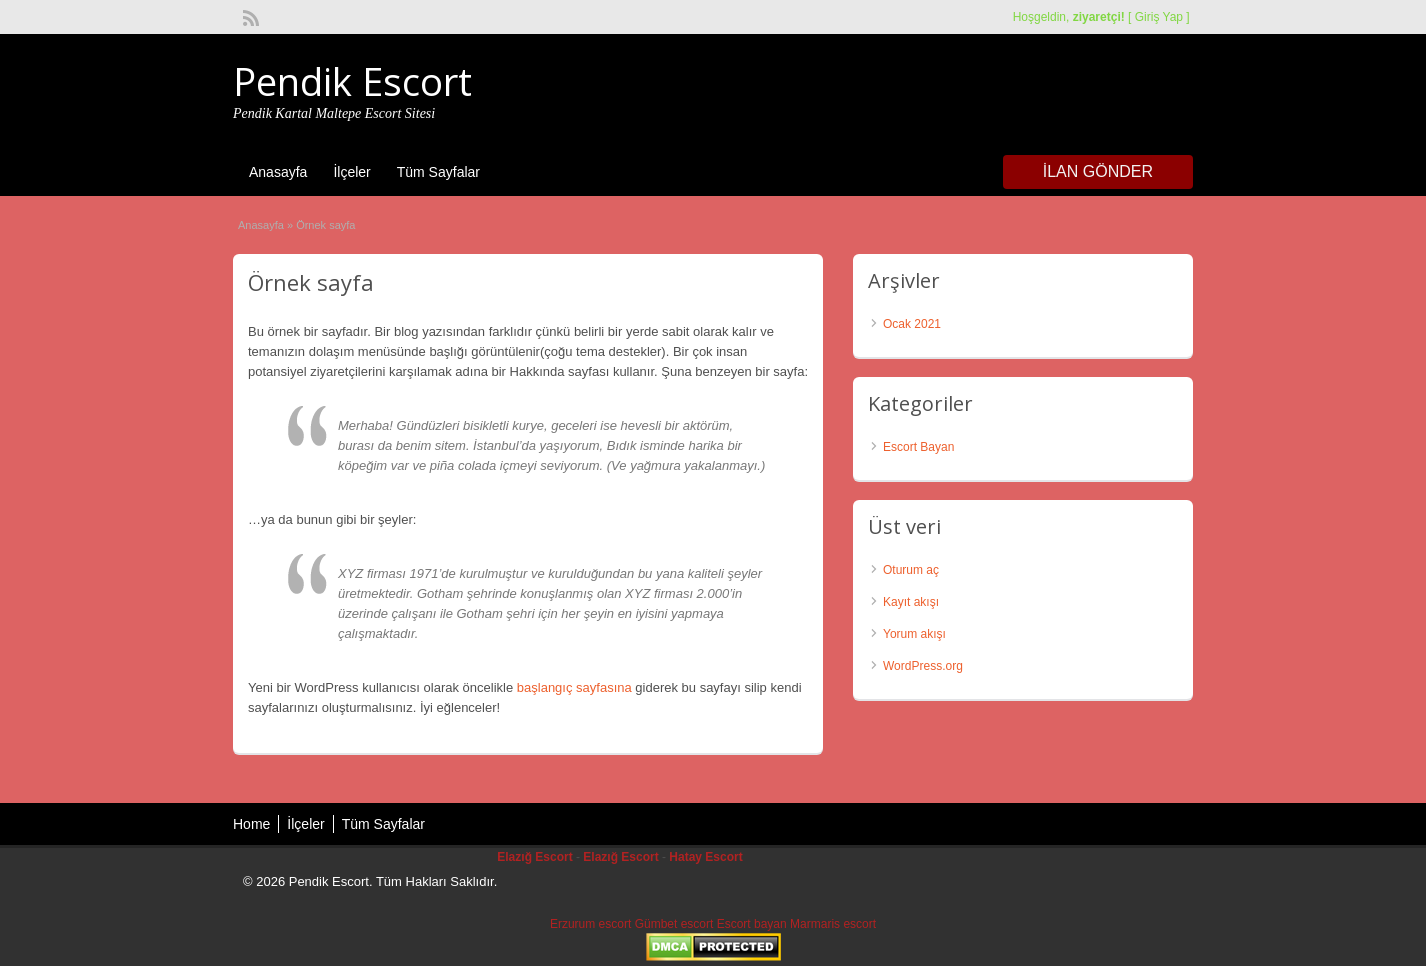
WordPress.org (923, 666)
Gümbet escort (674, 924)
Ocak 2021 (912, 324)
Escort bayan (752, 924)
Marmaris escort (833, 924)
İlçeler (351, 172)
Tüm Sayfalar (438, 172)
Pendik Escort (352, 81)
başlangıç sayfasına (574, 687)
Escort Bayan (918, 447)
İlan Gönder (1098, 171)
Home (251, 824)
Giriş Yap (1159, 17)
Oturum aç (911, 570)
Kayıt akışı (911, 602)
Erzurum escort (590, 924)
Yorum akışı (914, 634)
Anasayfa (278, 172)
